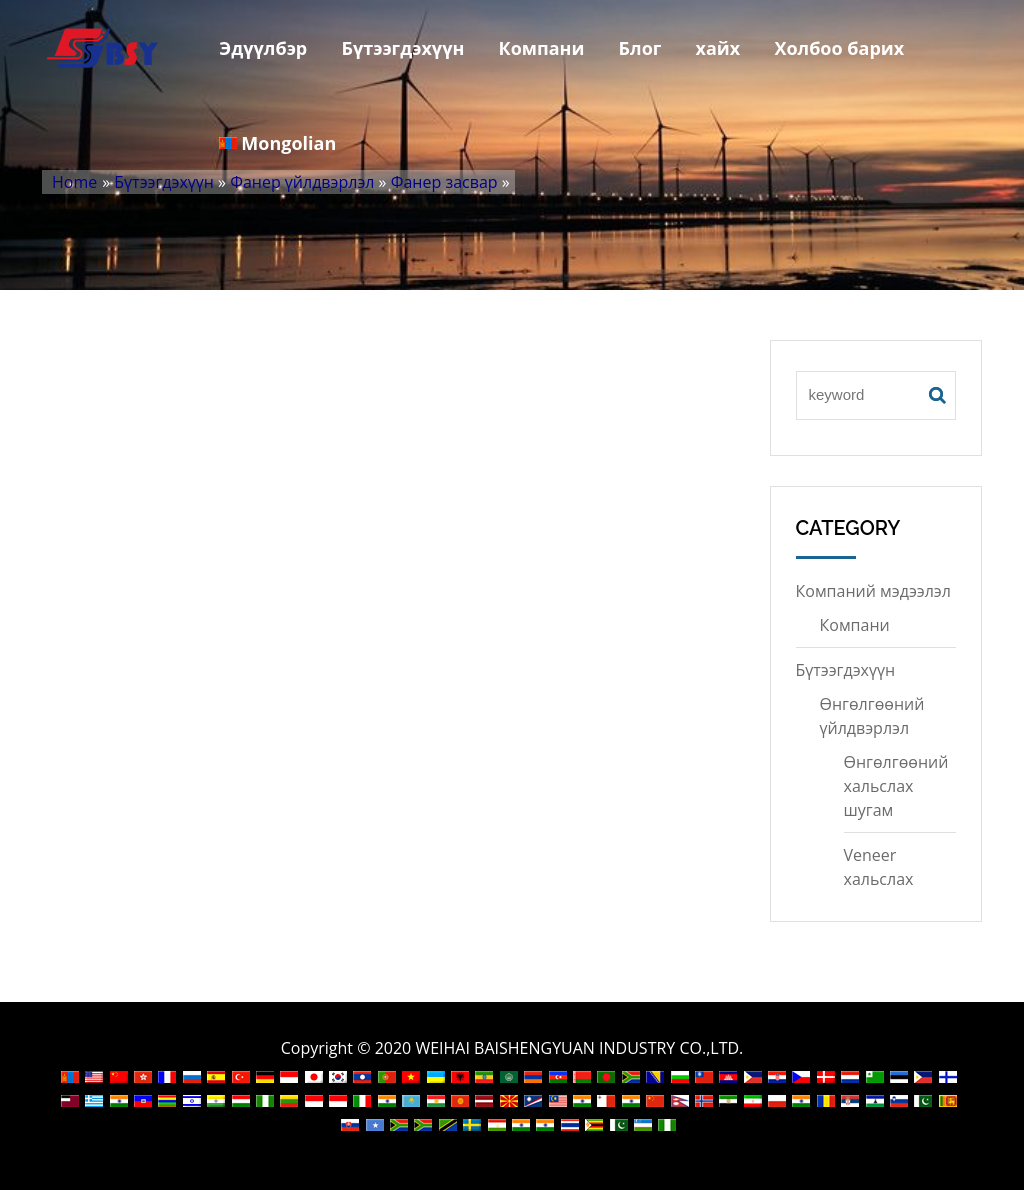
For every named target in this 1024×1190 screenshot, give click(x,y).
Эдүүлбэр (263, 48)
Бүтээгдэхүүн (402, 48)
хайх (717, 48)
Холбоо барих (839, 48)
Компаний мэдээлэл (873, 591)
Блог (639, 48)
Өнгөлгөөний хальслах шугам (896, 786)
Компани (541, 48)
